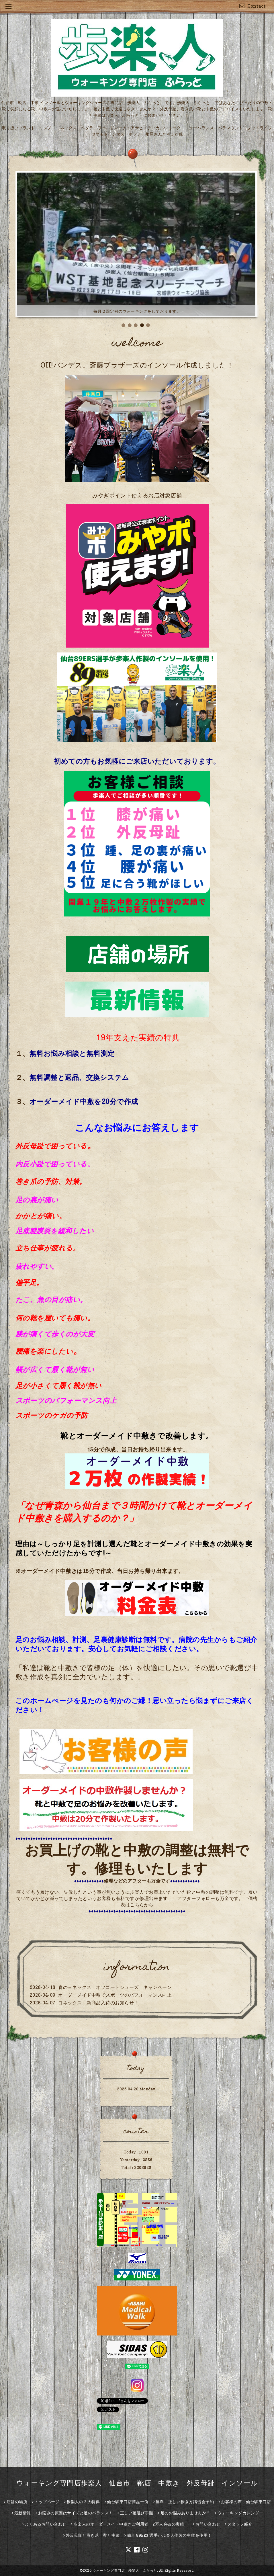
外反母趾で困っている (51, 1146)
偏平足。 (29, 1282)
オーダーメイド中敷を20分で (77, 1101)
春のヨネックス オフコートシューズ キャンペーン (115, 1987)
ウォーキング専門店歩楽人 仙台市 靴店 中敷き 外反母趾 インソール (137, 2483)
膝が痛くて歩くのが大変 (55, 1334)
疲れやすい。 (37, 1266)
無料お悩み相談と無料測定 (72, 1053)
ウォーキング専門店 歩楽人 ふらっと (125, 2570)
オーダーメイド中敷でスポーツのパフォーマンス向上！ (117, 1995)
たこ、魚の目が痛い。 (51, 1299)
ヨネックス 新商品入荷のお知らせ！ (98, 2003)
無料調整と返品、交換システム (79, 1077)
